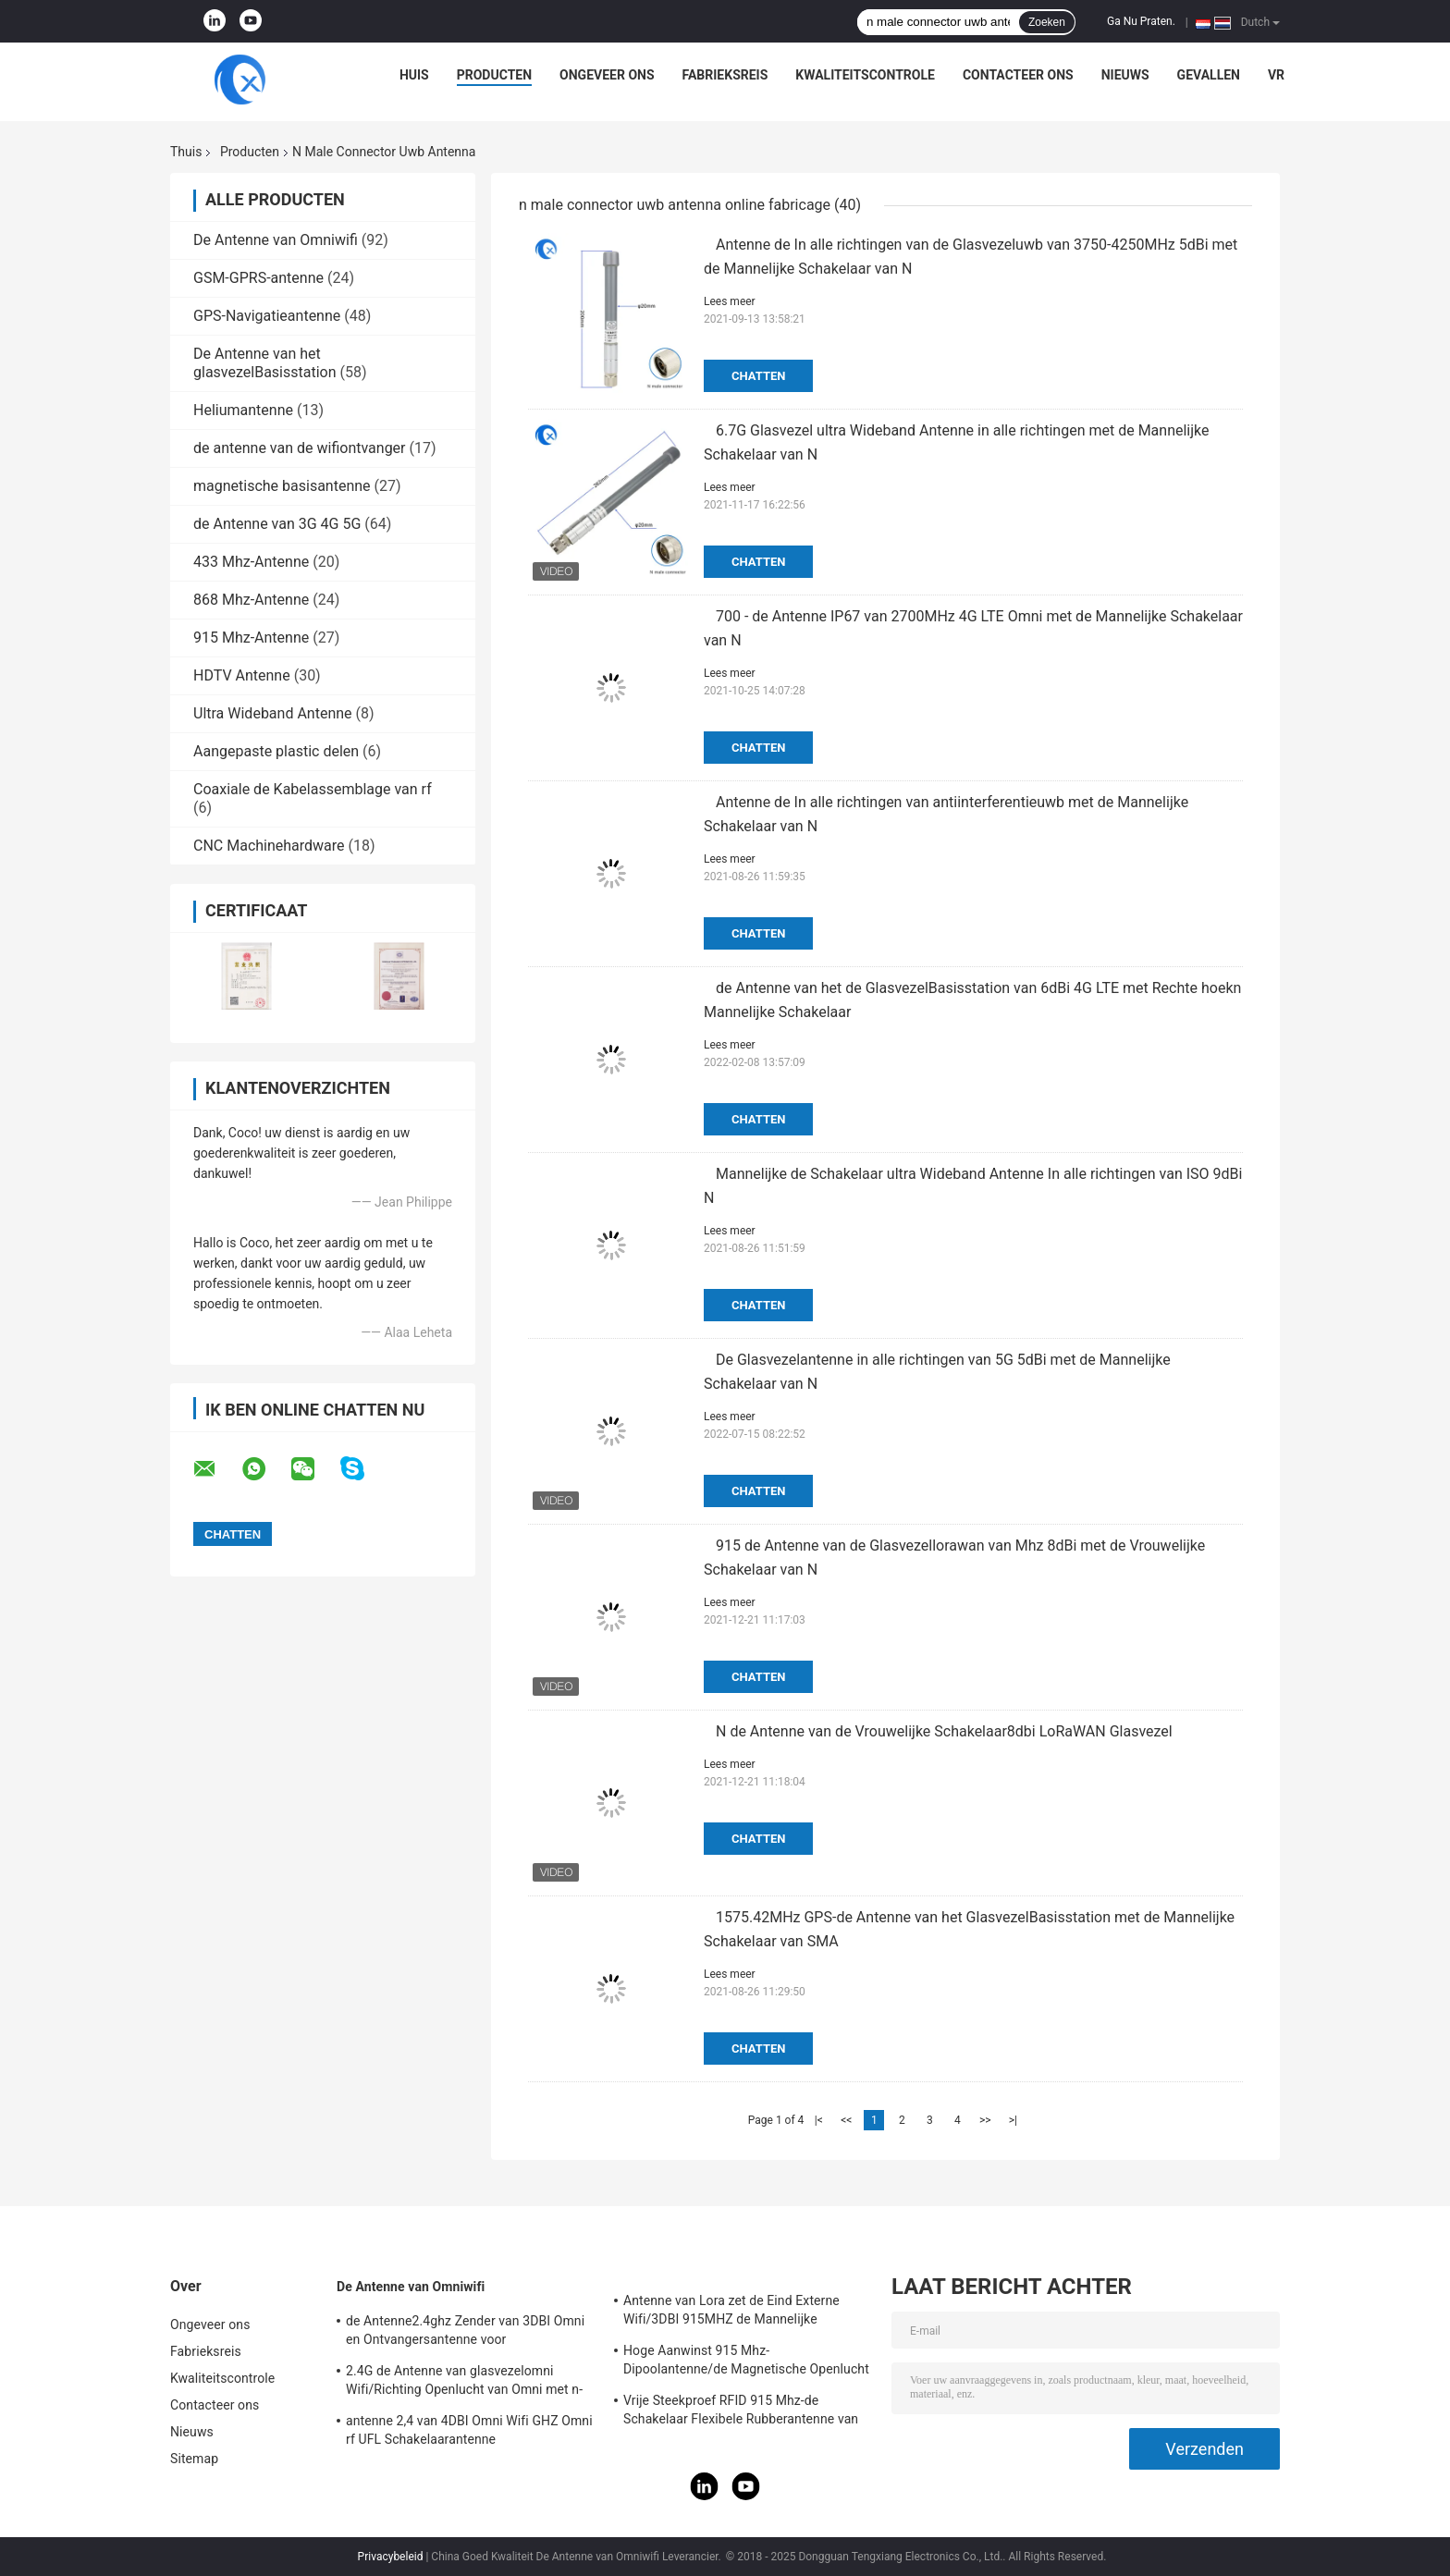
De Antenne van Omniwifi (275, 240)
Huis (414, 74)
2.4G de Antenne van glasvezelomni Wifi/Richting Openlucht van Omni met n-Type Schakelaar (464, 2382)
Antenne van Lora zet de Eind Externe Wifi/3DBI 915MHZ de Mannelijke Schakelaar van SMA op (731, 2312)
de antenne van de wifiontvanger (299, 448)
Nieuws (1125, 74)
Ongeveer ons (606, 74)
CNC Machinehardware (269, 845)
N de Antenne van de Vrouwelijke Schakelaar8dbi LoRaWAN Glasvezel (944, 1731)
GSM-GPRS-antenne (258, 278)
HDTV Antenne (241, 675)
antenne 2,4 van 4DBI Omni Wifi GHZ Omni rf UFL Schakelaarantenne (469, 2430)
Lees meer (730, 301)
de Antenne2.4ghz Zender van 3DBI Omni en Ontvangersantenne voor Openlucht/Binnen (465, 2332)
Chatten (758, 376)
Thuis (186, 151)
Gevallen (1208, 74)
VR (1276, 74)
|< (819, 2120)
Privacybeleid (391, 2556)
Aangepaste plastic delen (276, 751)
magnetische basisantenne (282, 486)
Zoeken (1046, 22)
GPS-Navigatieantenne (266, 316)
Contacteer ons (1018, 74)
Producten (494, 74)
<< (846, 2120)
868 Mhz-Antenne (251, 599)
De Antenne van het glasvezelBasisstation (265, 363)
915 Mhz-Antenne (251, 637)
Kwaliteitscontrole (865, 74)
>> (985, 2120)
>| (1013, 2120)
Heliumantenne (243, 410)
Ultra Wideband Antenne (272, 713)
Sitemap (194, 2458)
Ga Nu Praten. (1141, 21)
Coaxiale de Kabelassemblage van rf (312, 789)
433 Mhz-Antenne (251, 561)
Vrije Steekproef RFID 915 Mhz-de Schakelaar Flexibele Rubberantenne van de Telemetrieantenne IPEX (740, 2412)
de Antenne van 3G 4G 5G (277, 524)
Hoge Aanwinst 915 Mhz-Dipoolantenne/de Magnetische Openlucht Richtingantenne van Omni (746, 2362)
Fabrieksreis (725, 74)
